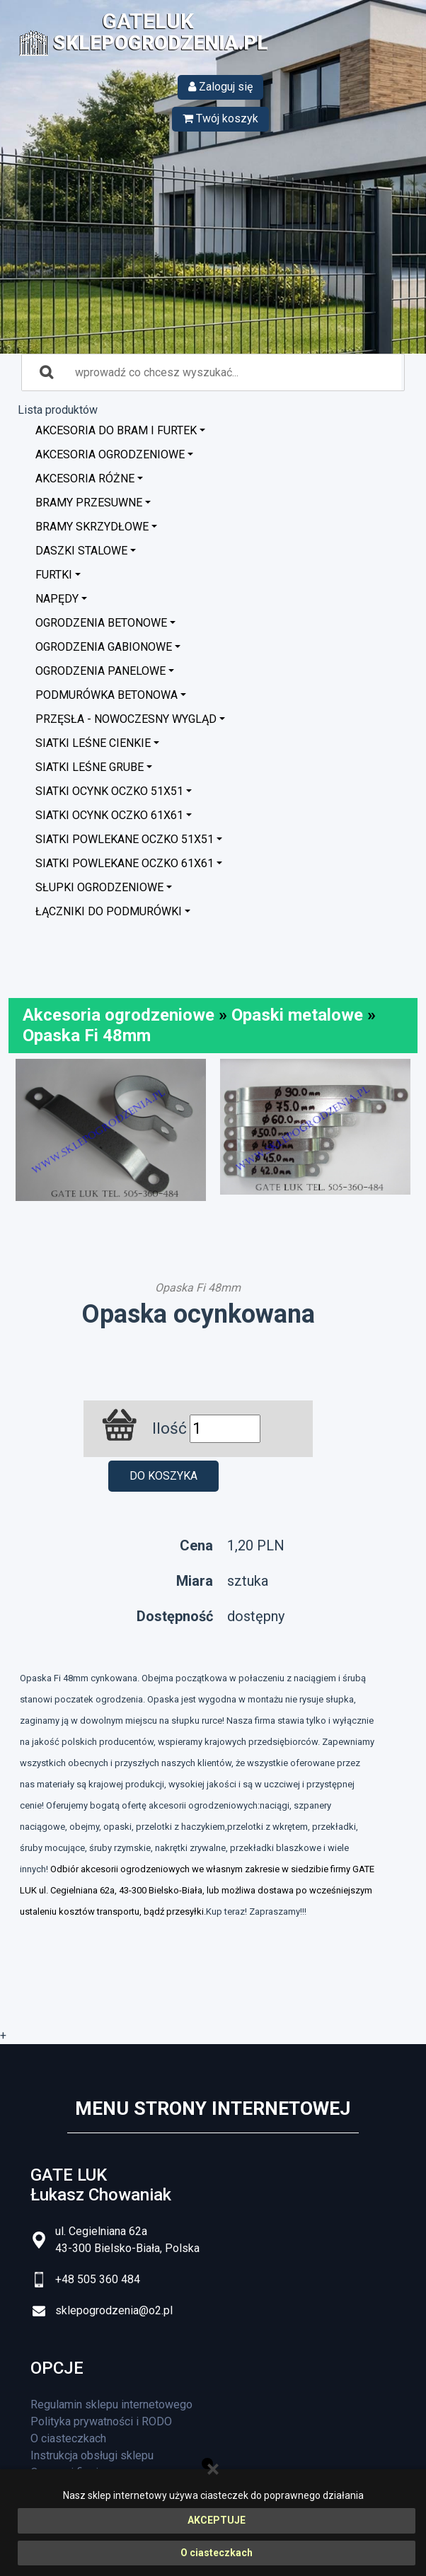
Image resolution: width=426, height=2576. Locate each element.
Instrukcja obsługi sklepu (92, 2455)
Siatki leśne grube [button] (89, 767)
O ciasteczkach (216, 2552)
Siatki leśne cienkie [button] (93, 743)
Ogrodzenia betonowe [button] (101, 623)
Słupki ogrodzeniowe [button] (99, 887)
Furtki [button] (53, 574)
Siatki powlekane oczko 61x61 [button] (124, 863)
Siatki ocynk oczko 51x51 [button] (109, 791)
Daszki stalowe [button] (81, 550)
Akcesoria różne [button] (84, 478)
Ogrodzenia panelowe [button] (100, 671)
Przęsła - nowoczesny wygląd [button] (126, 719)
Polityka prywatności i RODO (101, 2421)
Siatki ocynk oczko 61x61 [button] (109, 815)
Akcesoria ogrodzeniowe (118, 1015)
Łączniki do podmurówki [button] (108, 911)
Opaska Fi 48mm (87, 1035)
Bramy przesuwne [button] (88, 502)
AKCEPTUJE (217, 2520)
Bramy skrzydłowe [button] (92, 526)
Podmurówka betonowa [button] (106, 695)
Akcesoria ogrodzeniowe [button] (110, 454)
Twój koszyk (220, 118)
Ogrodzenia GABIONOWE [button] (103, 647)
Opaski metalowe (297, 1015)
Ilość (169, 1428)
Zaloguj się (220, 86)
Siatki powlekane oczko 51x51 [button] (124, 839)
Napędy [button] (57, 598)
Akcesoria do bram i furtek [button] (116, 430)
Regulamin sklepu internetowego (111, 2404)
